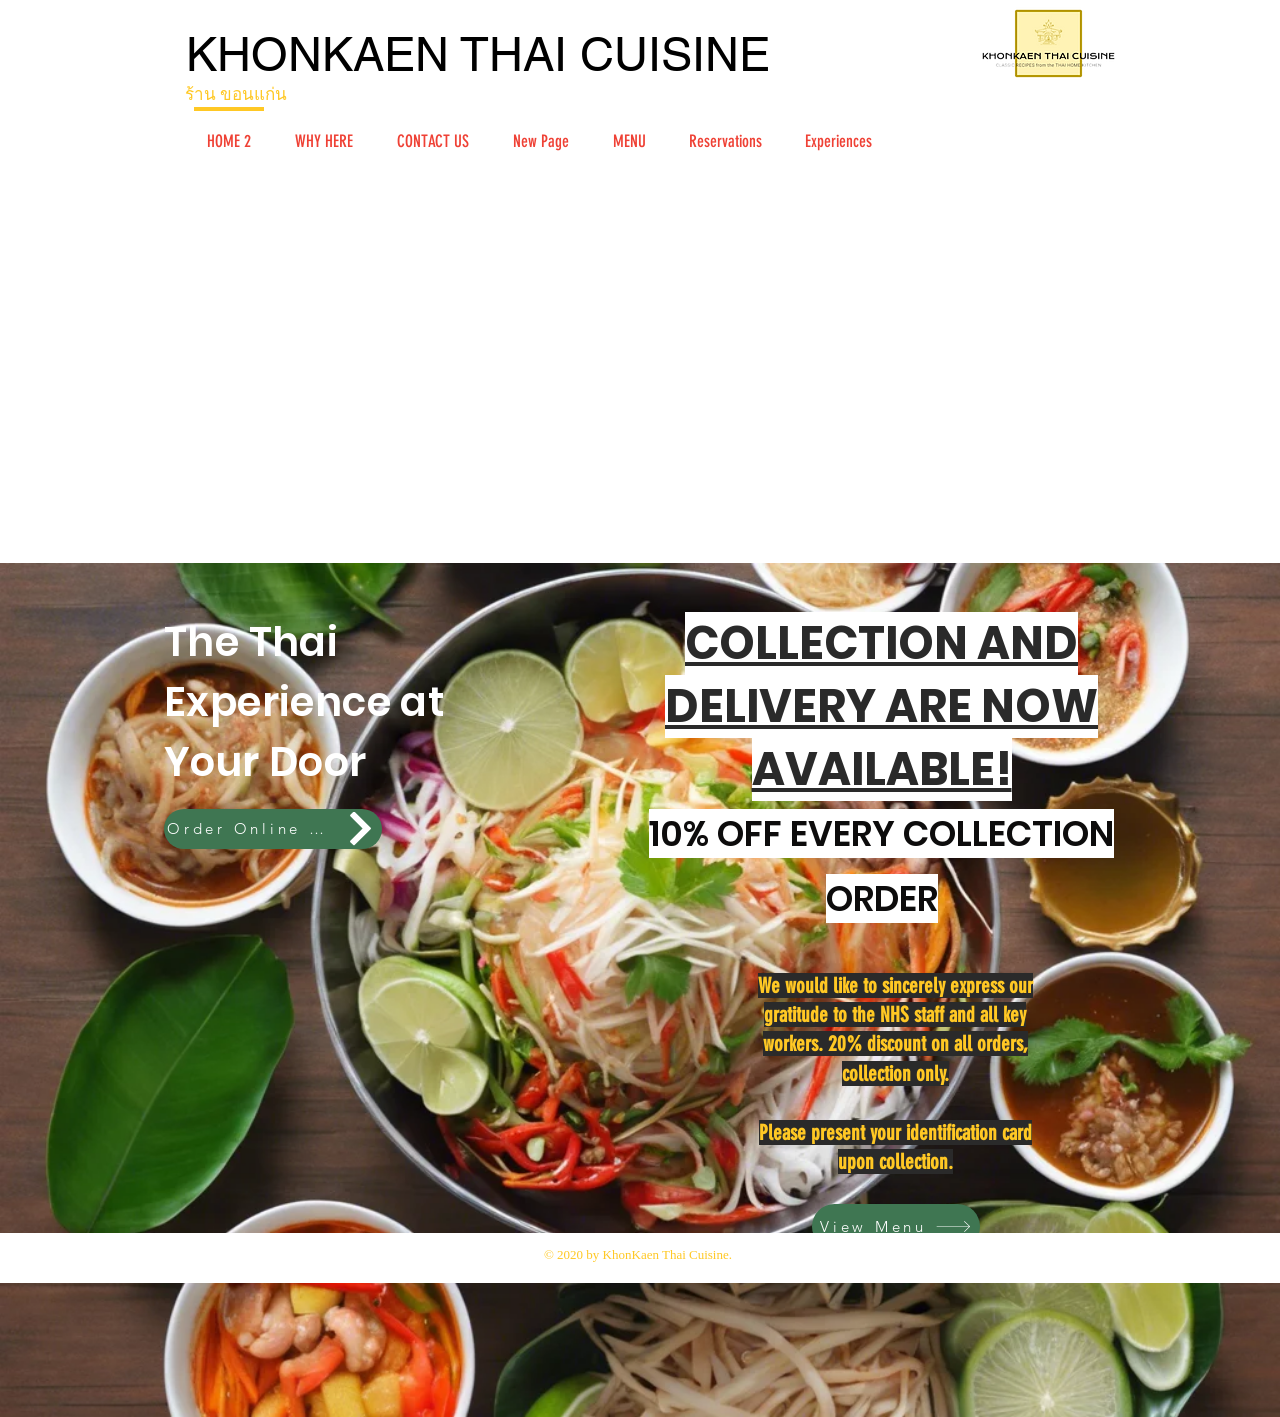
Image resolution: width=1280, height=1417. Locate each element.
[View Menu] (896, 1226)
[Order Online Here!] (273, 829)
